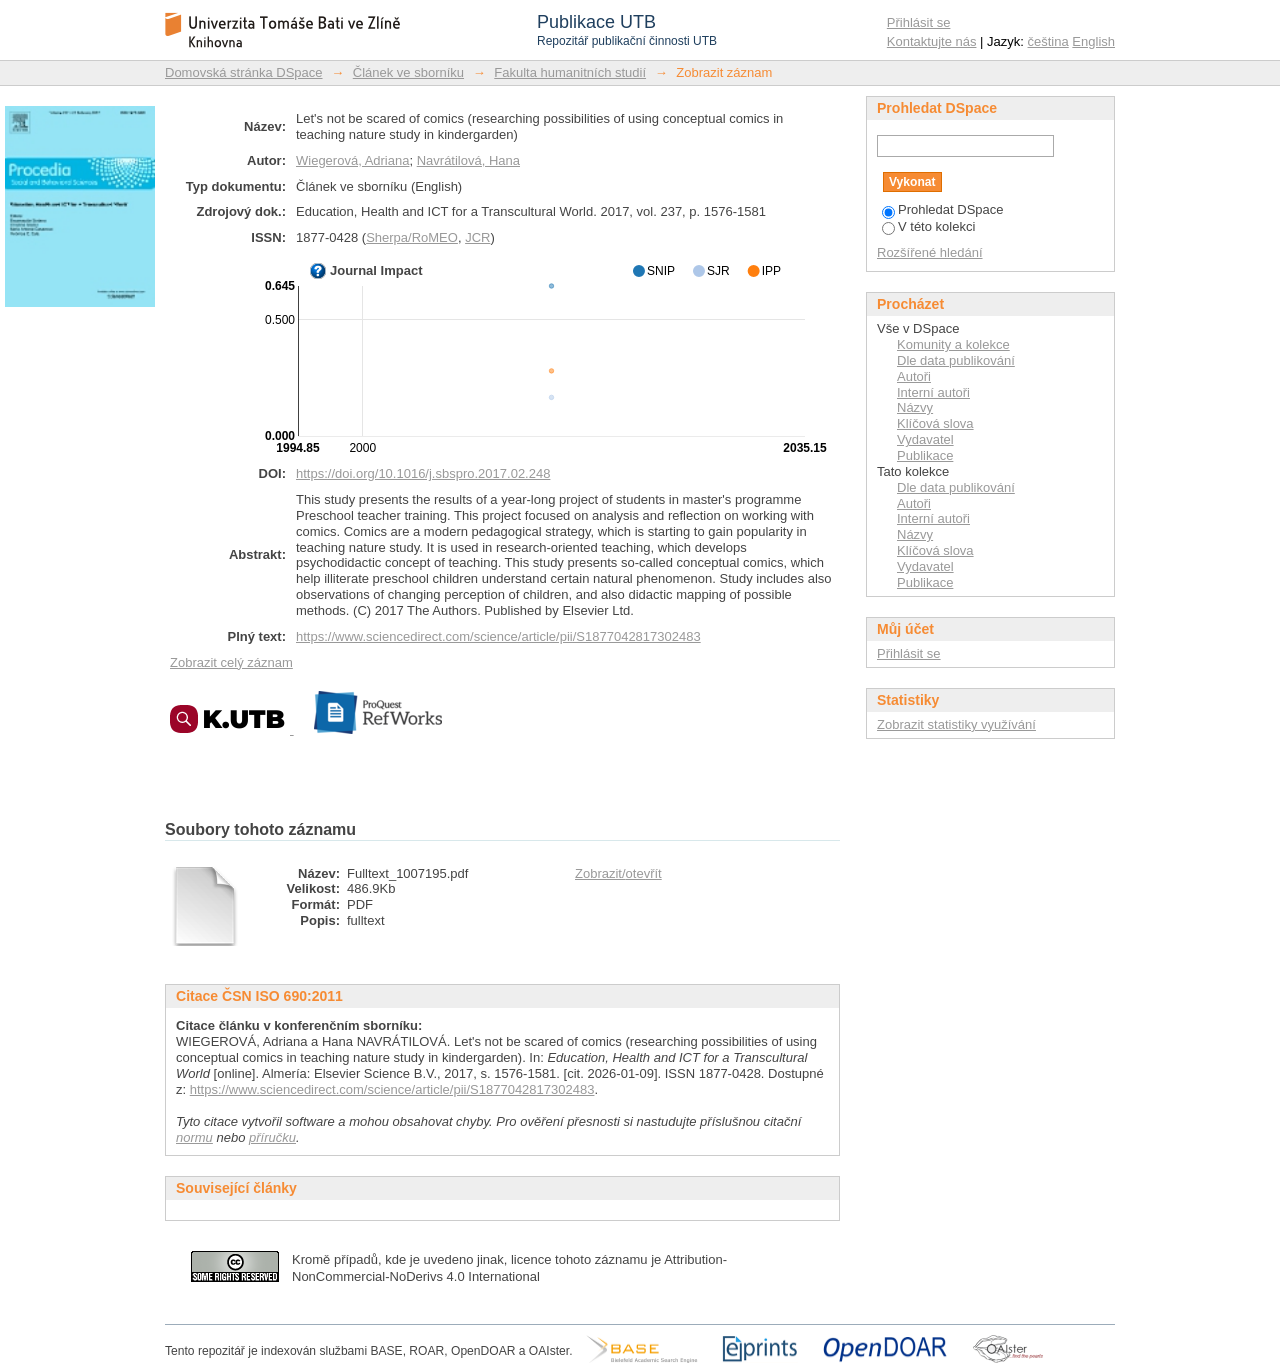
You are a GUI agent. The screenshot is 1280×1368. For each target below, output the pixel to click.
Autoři (914, 376)
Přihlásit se (919, 22)
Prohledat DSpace (943, 209)
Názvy (915, 407)
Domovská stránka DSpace (244, 72)
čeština (1048, 41)
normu (194, 1137)
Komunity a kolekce (953, 344)
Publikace (925, 455)
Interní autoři (933, 392)
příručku (272, 1137)
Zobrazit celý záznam (231, 662)
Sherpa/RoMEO (412, 237)
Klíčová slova (935, 423)
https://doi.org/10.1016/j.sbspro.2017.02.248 (423, 473)
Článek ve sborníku (408, 72)
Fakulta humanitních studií (570, 72)
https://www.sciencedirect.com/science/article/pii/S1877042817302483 (498, 636)
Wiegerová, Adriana (352, 160)
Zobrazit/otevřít (618, 873)
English (1093, 41)
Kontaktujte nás (932, 41)
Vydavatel (925, 439)
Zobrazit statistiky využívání (956, 724)
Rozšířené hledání (930, 252)
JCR (477, 237)
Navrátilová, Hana (468, 160)
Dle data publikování (956, 360)
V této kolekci (928, 226)
